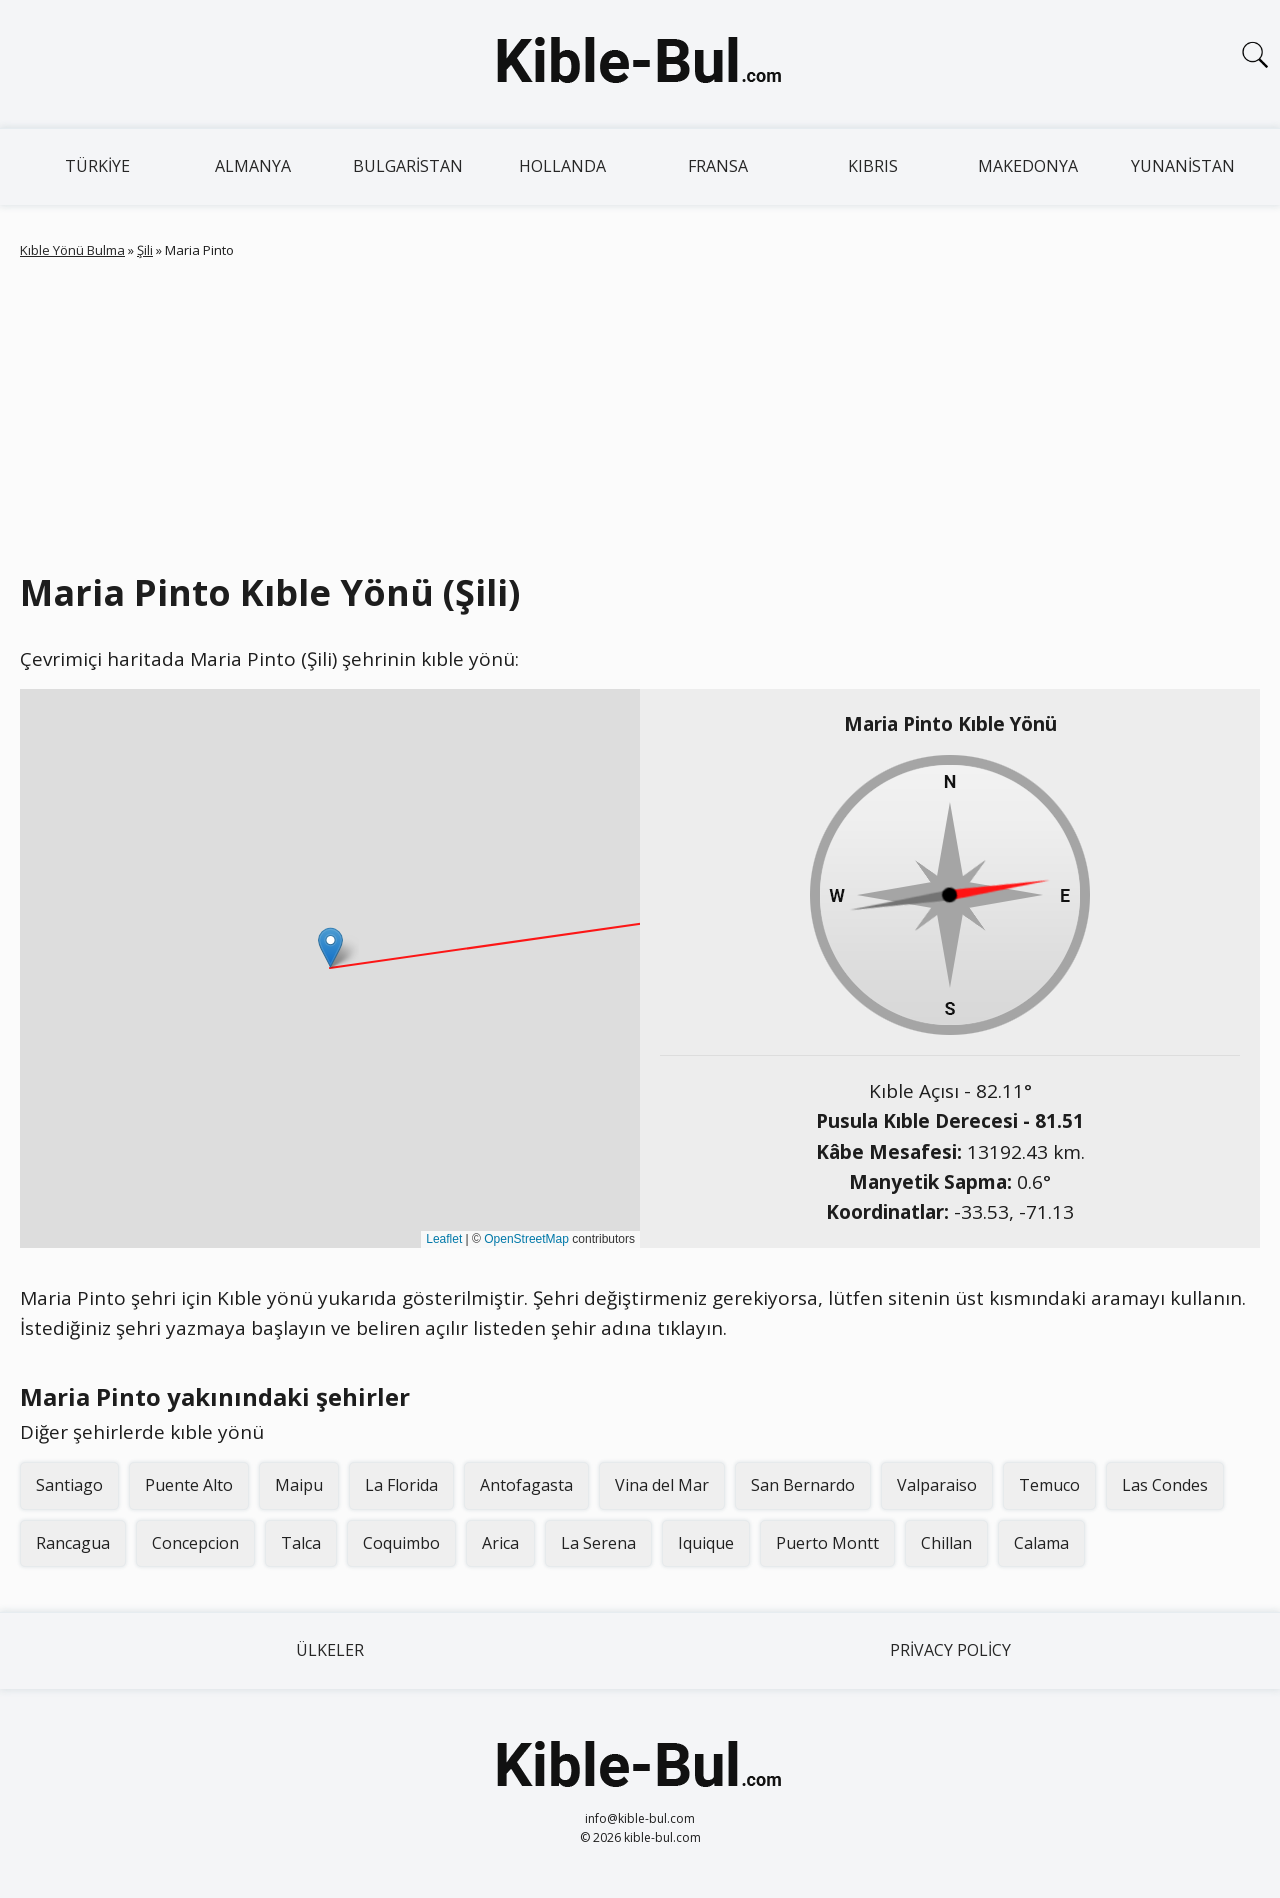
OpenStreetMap (526, 1239)
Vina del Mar (662, 1485)
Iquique (706, 1543)
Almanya (253, 166)
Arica (500, 1543)
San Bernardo (803, 1485)
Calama (1041, 1543)
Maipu (299, 1485)
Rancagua (73, 1543)
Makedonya (1028, 166)
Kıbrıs (873, 166)
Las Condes (1165, 1485)
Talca (301, 1543)
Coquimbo (401, 1543)
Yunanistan (1183, 166)
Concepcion (195, 1543)
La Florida (401, 1485)
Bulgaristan (408, 166)
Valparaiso (937, 1485)
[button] (330, 947)
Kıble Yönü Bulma (72, 250)
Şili (145, 250)
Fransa (718, 166)
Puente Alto (189, 1485)
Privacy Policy (950, 1650)
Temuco (1049, 1485)
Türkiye (97, 166)
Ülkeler (330, 1650)
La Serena (598, 1543)
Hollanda (562, 166)
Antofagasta (526, 1485)
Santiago (69, 1485)
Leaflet (444, 1239)
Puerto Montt (827, 1543)
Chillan (946, 1543)
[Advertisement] (640, 411)
